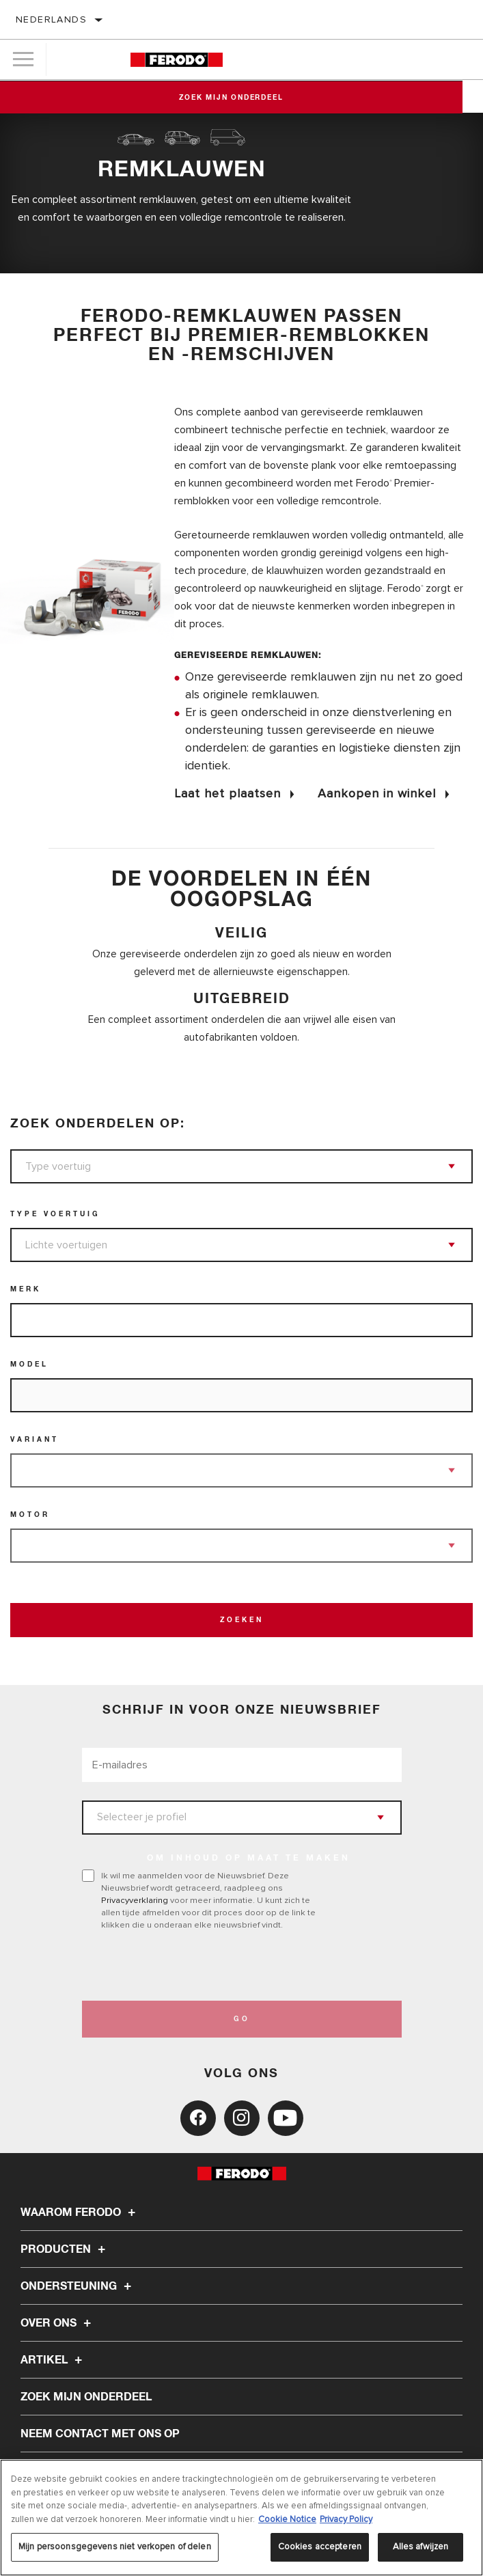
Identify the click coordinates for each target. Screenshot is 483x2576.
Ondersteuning (77, 2286)
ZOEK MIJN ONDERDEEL (86, 2397)
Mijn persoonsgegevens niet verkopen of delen (114, 2546)
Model (29, 1364)
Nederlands (51, 19)
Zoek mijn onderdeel (241, 97)
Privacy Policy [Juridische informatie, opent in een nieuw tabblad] (346, 2519)
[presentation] (196, 1965)
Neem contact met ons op (100, 2433)
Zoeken (242, 1620)
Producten (64, 2249)
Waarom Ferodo (79, 2212)
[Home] (176, 60)
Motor (30, 1514)
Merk (25, 1289)
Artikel (53, 2360)
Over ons (57, 2323)
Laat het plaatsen (227, 793)
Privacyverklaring (134, 1900)
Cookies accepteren (319, 2546)
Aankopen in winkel (377, 793)
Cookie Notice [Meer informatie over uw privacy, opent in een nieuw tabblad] (287, 2519)
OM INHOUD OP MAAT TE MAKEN (248, 1858)
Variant (34, 1439)
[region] (241, 2517)
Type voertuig (55, 1214)
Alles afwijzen (421, 2546)
